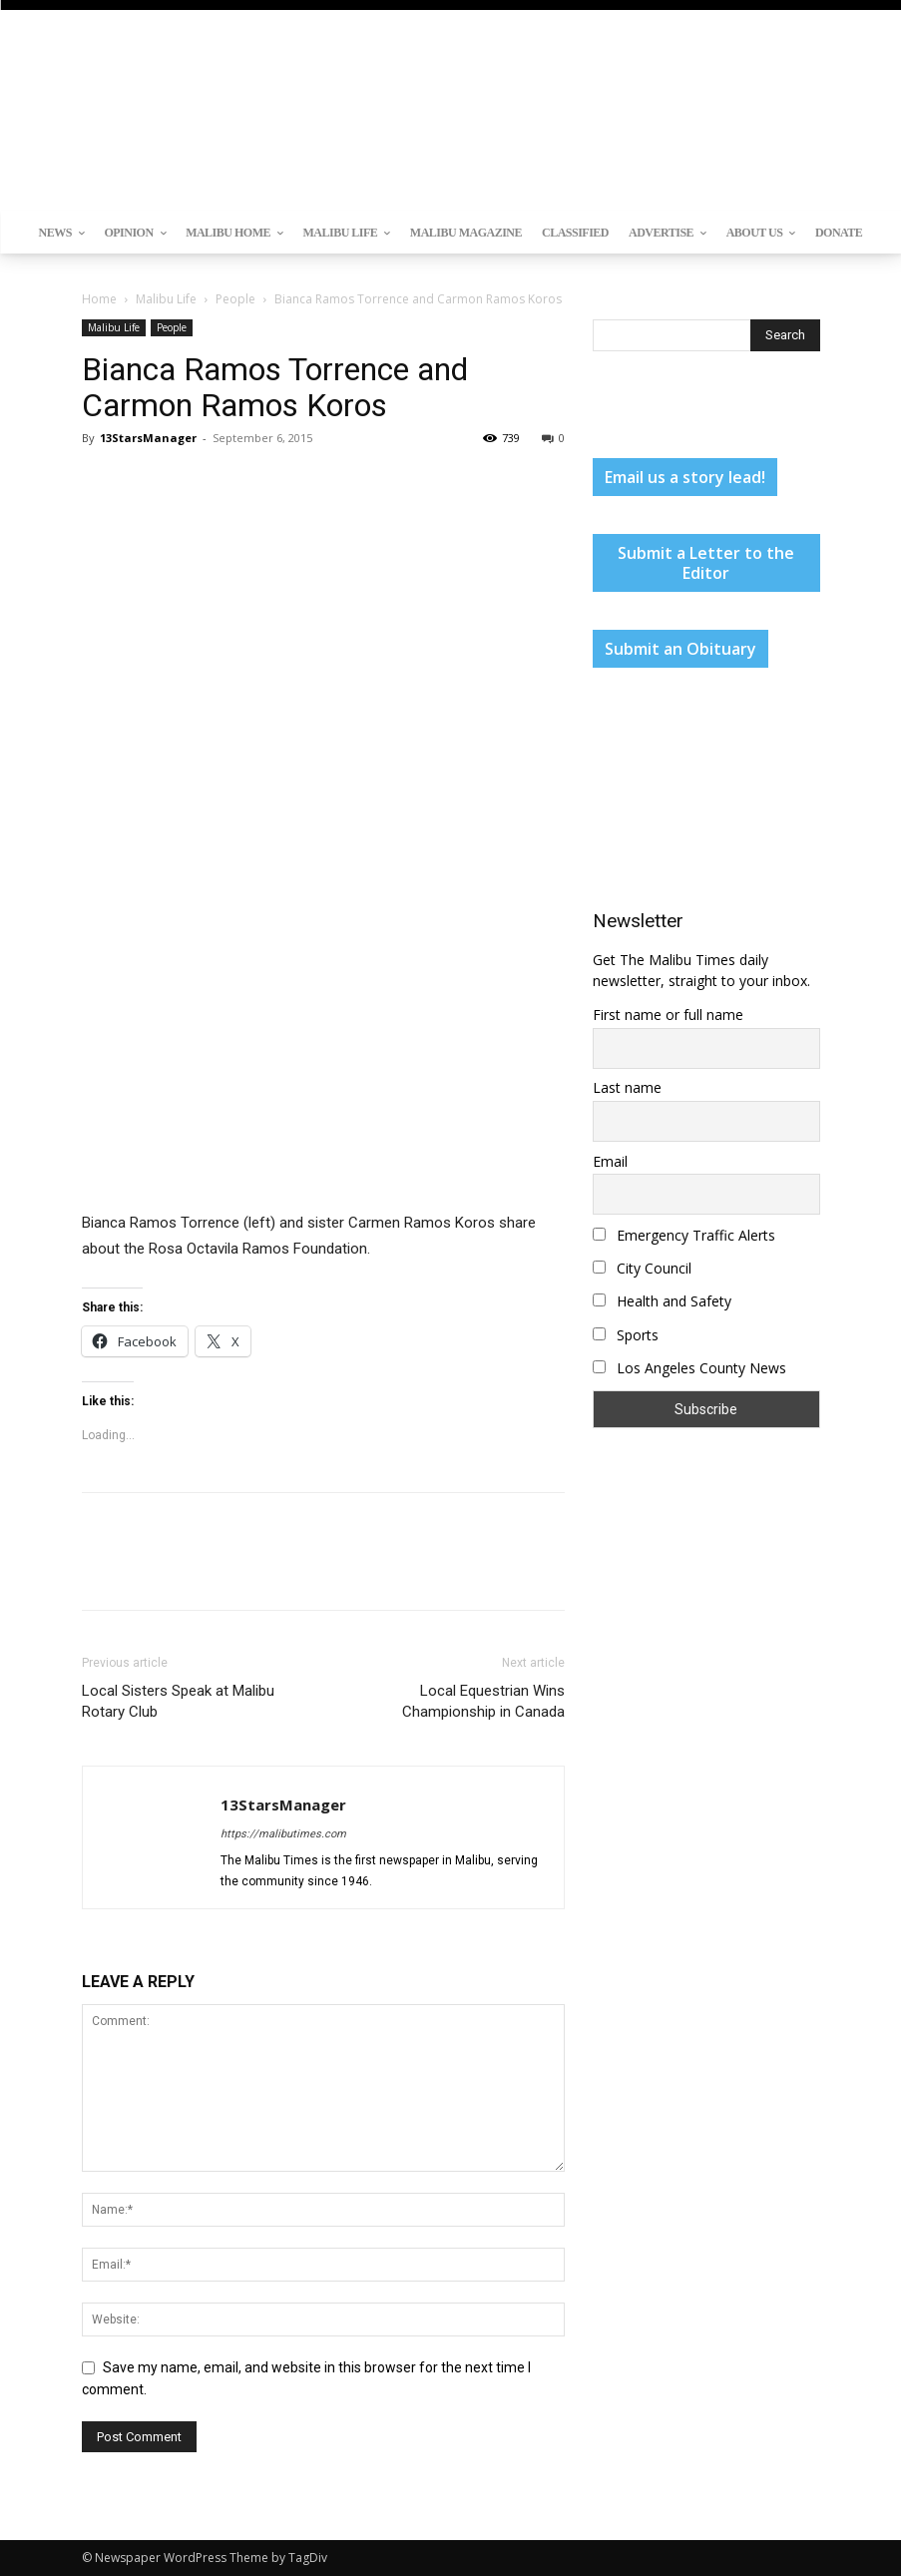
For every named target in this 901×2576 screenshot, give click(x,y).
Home (99, 298)
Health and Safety (662, 1300)
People (235, 298)
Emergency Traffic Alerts (684, 1235)
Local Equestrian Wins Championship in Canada (483, 1701)
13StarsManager (148, 437)
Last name (627, 1087)
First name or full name (668, 1014)
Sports (626, 1334)
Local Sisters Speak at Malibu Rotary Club (178, 1701)
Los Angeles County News (689, 1367)
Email (610, 1161)
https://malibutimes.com (283, 1833)
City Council (642, 1268)
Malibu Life (166, 298)
